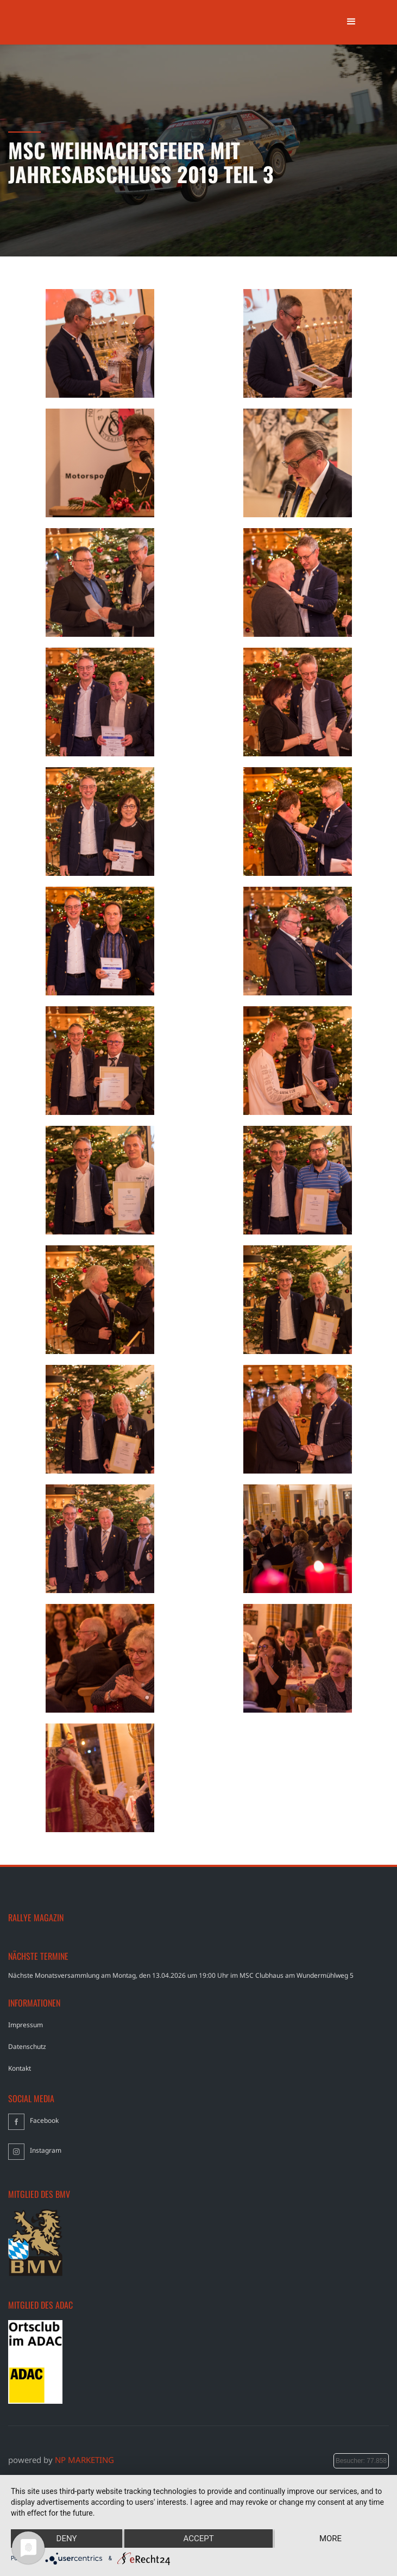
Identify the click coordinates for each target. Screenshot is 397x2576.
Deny (66, 2538)
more (330, 2538)
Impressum (25, 2024)
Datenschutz (27, 2046)
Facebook (44, 2120)
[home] (56, 4)
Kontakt (19, 2068)
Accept (198, 2538)
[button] (351, 21)
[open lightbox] (100, 343)
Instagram (45, 2150)
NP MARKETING (84, 2459)
